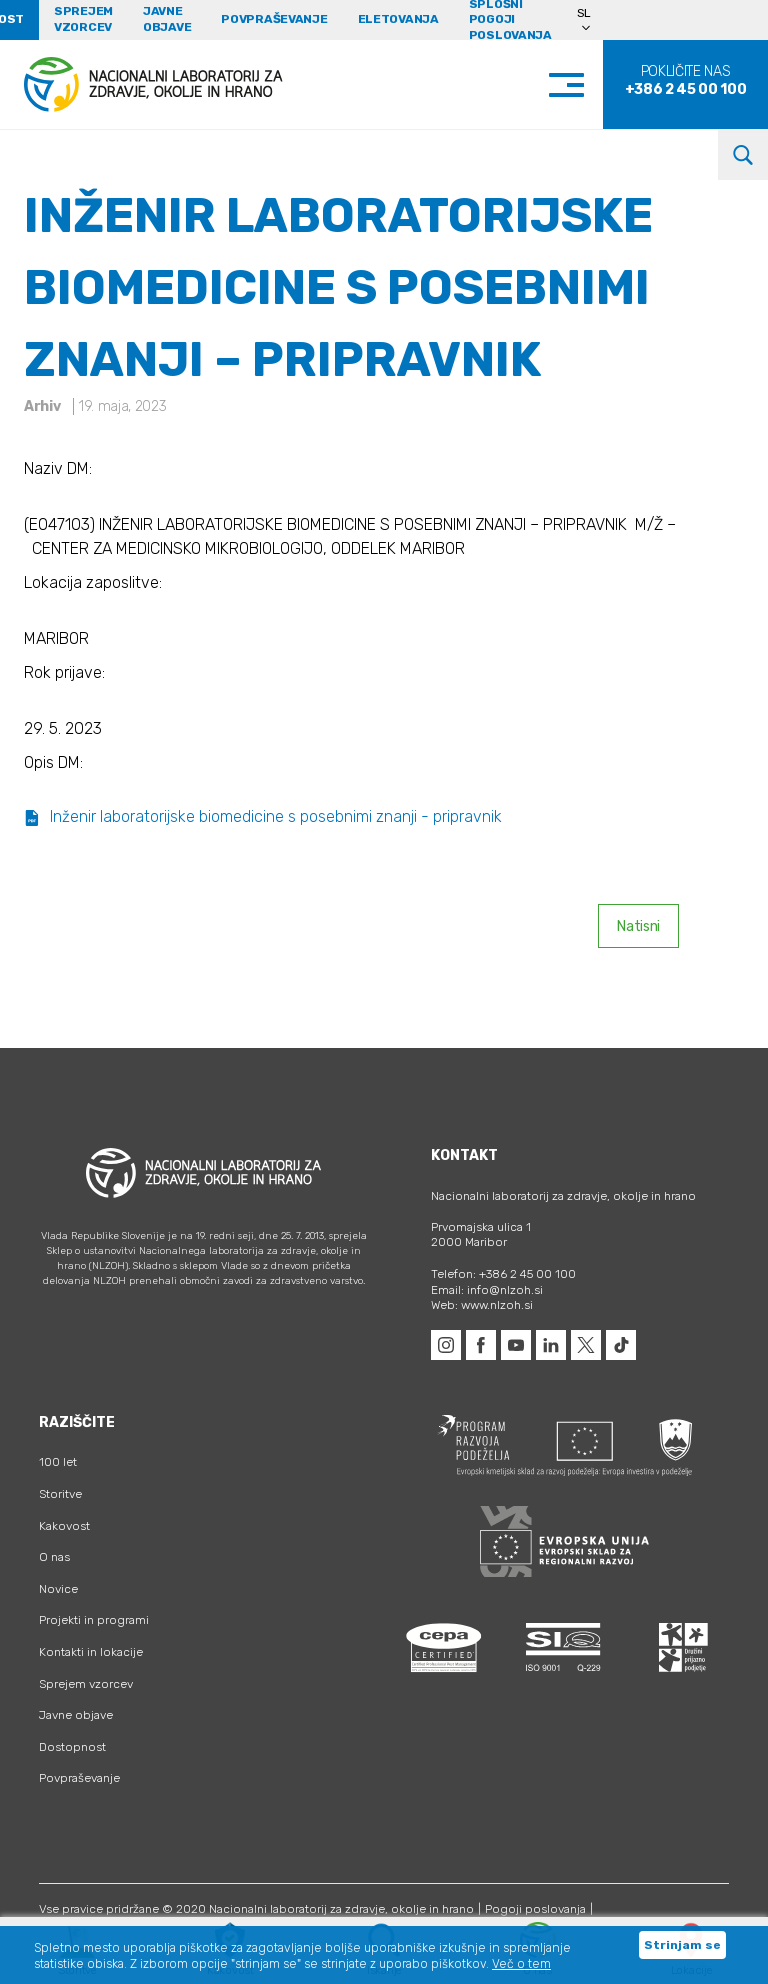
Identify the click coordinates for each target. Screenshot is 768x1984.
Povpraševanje (274, 19)
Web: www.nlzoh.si (482, 1305)
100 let (58, 1462)
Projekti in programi (94, 1620)
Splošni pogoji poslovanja (510, 20)
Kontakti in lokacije (91, 1652)
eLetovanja (398, 19)
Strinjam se (682, 1945)
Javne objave (167, 19)
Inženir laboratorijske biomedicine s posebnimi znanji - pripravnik (263, 816)
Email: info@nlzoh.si (487, 1290)
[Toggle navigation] (586, 84)
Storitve (60, 1494)
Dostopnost (72, 1747)
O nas (54, 1557)
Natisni (638, 926)
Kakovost (64, 1526)
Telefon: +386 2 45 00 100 (503, 1274)
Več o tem (521, 1964)
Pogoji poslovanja (535, 1909)
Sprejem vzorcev (83, 19)
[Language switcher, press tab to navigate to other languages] (592, 20)
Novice (58, 1589)
